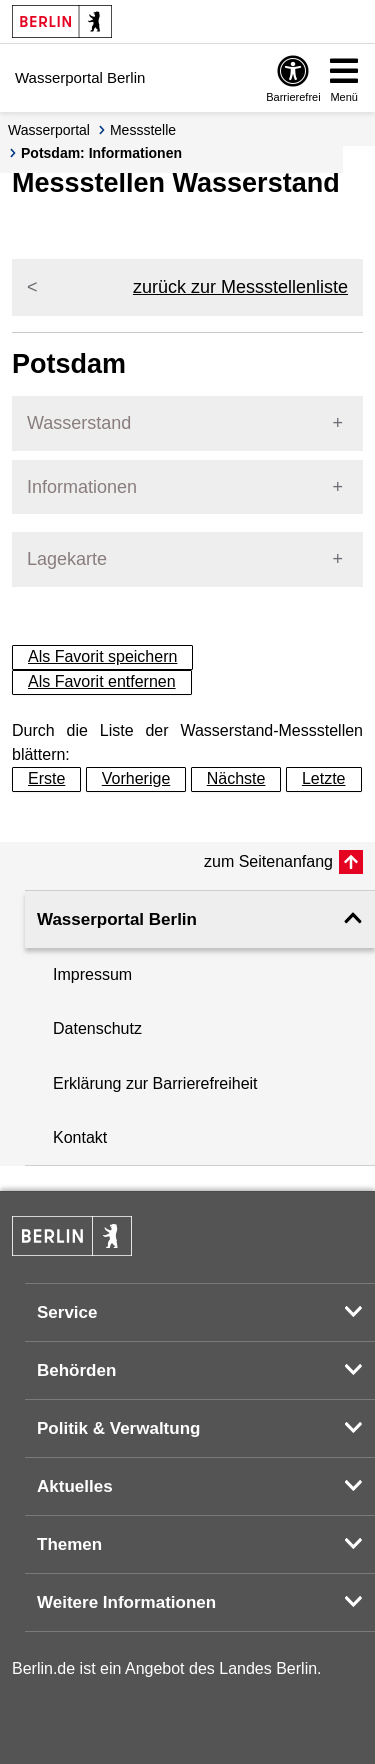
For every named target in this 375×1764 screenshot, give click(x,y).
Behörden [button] (76, 1370)
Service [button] (67, 1312)
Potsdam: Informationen (101, 153)
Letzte (324, 778)
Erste (46, 778)
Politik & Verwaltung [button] (118, 1428)
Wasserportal (49, 130)
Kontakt (80, 1137)
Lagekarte (67, 559)
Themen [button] (69, 1544)
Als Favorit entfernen (102, 681)
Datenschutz (97, 1028)
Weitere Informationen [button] (126, 1602)
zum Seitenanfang (268, 861)
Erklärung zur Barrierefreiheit (155, 1083)
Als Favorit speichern (102, 656)
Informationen (82, 487)
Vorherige (136, 778)
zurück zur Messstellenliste (240, 287)
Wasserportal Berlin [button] (117, 919)
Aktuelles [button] (75, 1486)
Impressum (92, 974)
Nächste (236, 778)
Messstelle (143, 130)
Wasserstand (79, 423)
